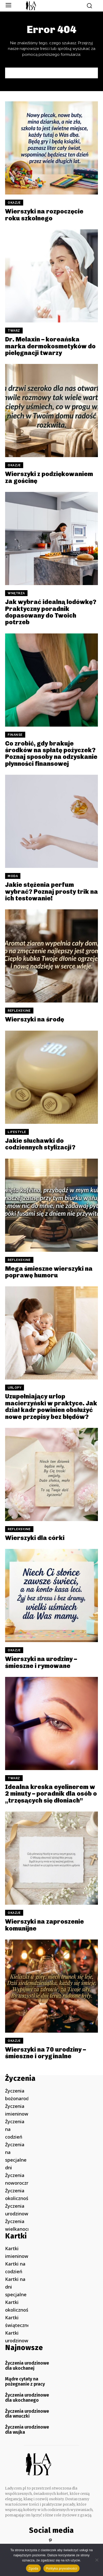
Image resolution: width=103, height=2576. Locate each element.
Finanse (15, 735)
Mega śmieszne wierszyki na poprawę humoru (49, 1272)
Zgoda (33, 2568)
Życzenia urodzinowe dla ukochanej (27, 2365)
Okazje (14, 202)
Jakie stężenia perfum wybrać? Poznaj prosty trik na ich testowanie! (51, 891)
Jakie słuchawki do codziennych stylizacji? (40, 1144)
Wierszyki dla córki (35, 1538)
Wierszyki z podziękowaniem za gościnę (49, 477)
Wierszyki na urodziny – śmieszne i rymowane (41, 1662)
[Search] (88, 73)
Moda (13, 876)
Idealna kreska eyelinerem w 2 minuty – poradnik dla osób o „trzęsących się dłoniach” (51, 1793)
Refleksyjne (19, 1010)
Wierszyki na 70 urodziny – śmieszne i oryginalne (45, 2053)
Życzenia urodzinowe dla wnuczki (27, 2413)
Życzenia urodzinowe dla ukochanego (27, 2397)
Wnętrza (16, 593)
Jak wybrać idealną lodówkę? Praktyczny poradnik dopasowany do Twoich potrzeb (50, 612)
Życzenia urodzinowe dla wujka (27, 2429)
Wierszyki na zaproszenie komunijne (44, 1925)
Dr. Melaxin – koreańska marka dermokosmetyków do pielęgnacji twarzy (50, 346)
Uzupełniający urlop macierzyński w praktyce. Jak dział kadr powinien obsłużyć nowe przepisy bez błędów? (51, 1406)
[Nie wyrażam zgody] (96, 2559)
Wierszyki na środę (34, 1019)
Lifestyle (17, 1132)
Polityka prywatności (61, 2568)
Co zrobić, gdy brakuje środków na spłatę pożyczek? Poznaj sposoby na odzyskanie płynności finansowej (51, 753)
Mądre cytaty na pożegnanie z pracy (25, 2381)
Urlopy (14, 1387)
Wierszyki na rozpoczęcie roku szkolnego (44, 215)
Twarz (14, 330)
